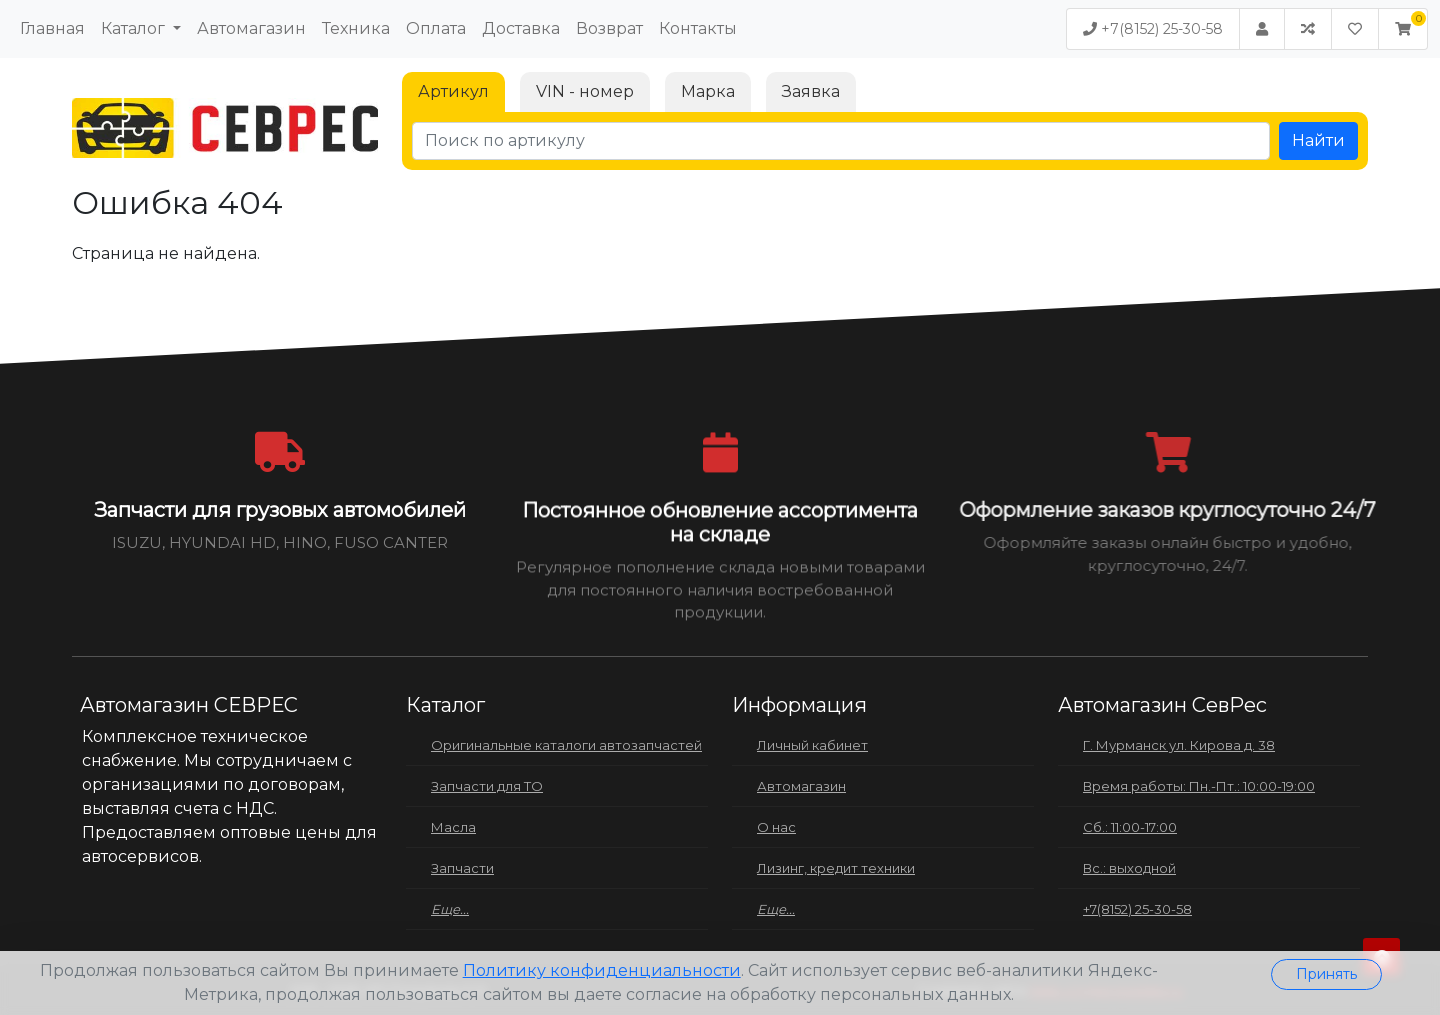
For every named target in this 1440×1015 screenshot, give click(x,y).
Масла (453, 827)
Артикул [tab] (453, 91)
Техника (356, 28)
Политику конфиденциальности (602, 970)
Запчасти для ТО (487, 786)
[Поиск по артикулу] (841, 141)
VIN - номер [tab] (585, 91)
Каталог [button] (135, 28)
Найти (1318, 140)
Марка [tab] (708, 91)
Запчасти (462, 868)
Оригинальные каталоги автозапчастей (566, 745)
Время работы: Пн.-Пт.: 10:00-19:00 (1199, 786)
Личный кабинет (812, 745)
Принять (1326, 974)
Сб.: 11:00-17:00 (1130, 827)
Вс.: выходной (1129, 868)
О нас (776, 827)
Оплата (436, 28)
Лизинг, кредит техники (836, 868)
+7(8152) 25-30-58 (1153, 29)
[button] (1403, 29)
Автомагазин (251, 28)
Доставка (521, 28)
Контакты (698, 28)
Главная (52, 28)
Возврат (609, 28)
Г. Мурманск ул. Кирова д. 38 (1179, 745)
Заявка (811, 91)
